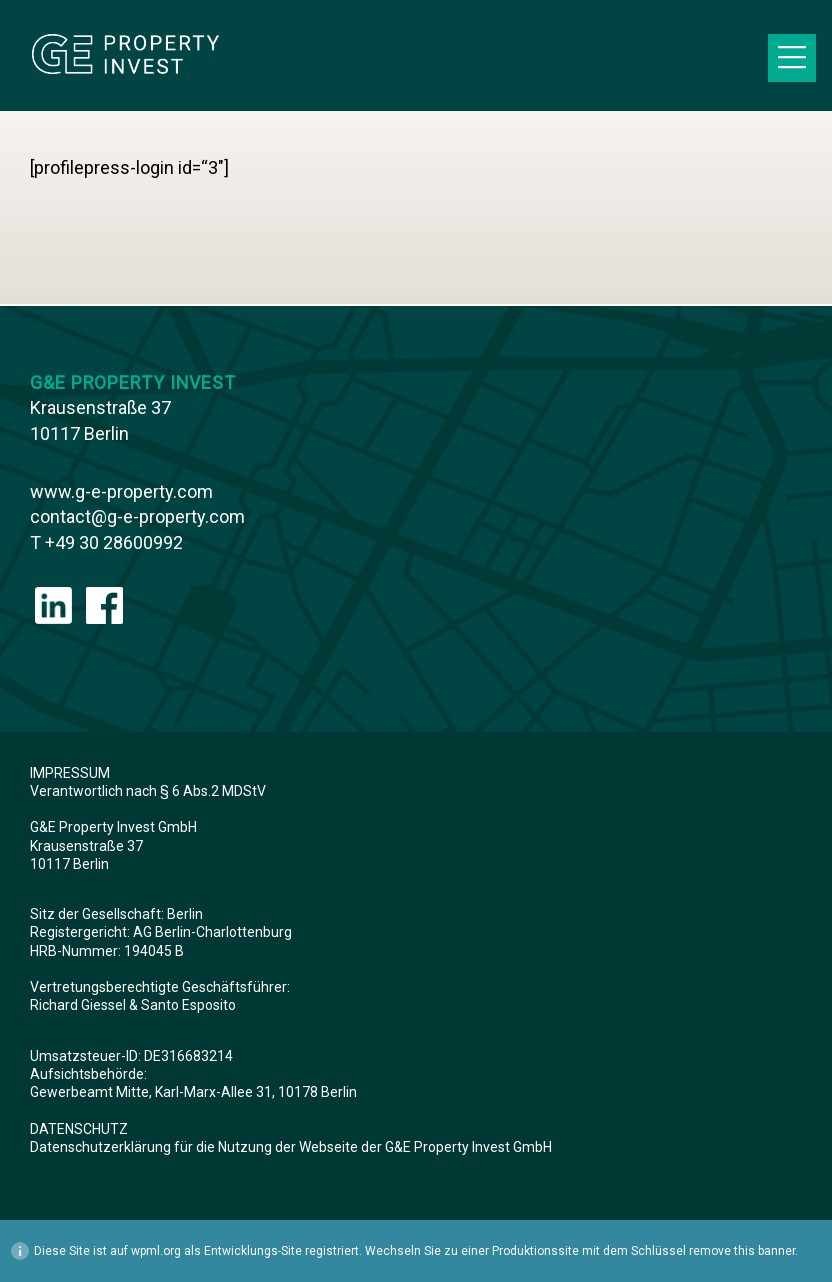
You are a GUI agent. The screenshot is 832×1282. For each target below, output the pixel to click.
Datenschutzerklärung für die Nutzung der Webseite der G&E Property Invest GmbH (291, 1147)
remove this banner (742, 1251)
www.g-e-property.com (121, 491)
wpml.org (156, 1251)
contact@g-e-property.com (137, 516)
